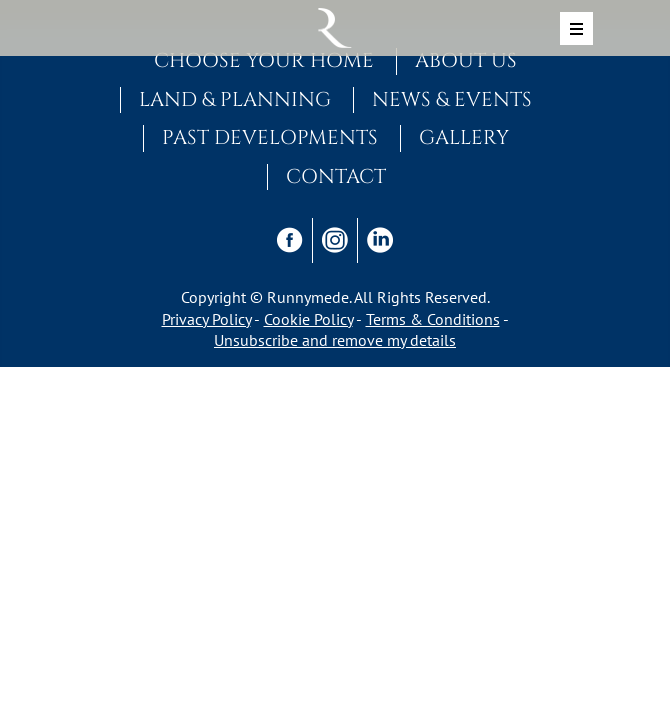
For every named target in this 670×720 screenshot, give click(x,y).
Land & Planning (235, 100)
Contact (336, 177)
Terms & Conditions (433, 319)
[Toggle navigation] (576, 28)
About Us (466, 61)
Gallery (464, 138)
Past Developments (270, 138)
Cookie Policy (308, 319)
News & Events (452, 100)
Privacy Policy (206, 319)
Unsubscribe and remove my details (335, 340)
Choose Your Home (264, 61)
